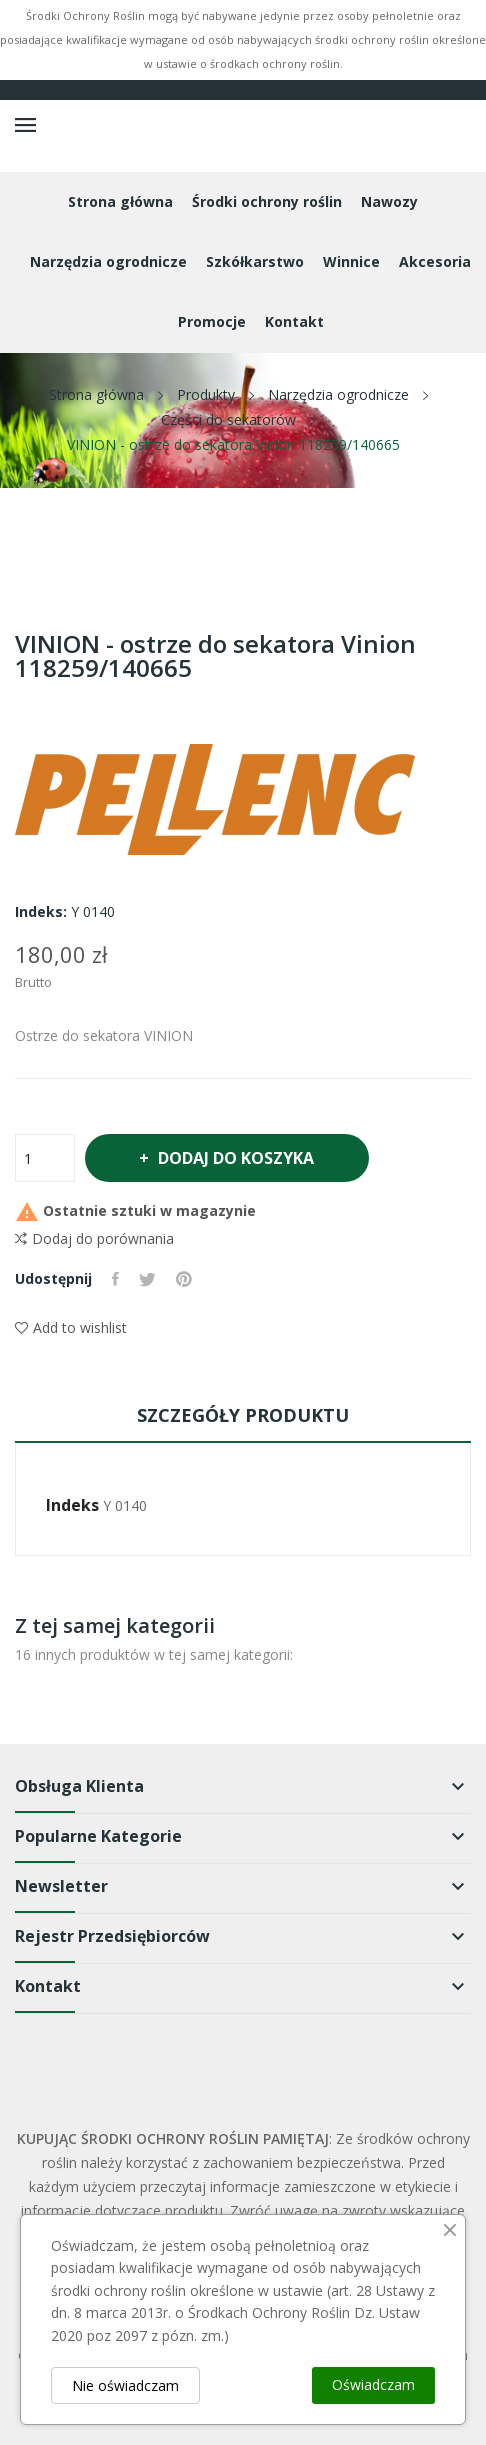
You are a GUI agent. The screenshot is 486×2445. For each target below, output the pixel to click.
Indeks (72, 1505)
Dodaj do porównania (94, 1239)
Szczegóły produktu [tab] (243, 1415)
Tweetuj (147, 1279)
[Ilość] (45, 1158)
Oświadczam (373, 2384)
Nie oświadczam (125, 2385)
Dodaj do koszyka (235, 1158)
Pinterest (184, 1279)
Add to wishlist (71, 1327)
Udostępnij (115, 1279)
